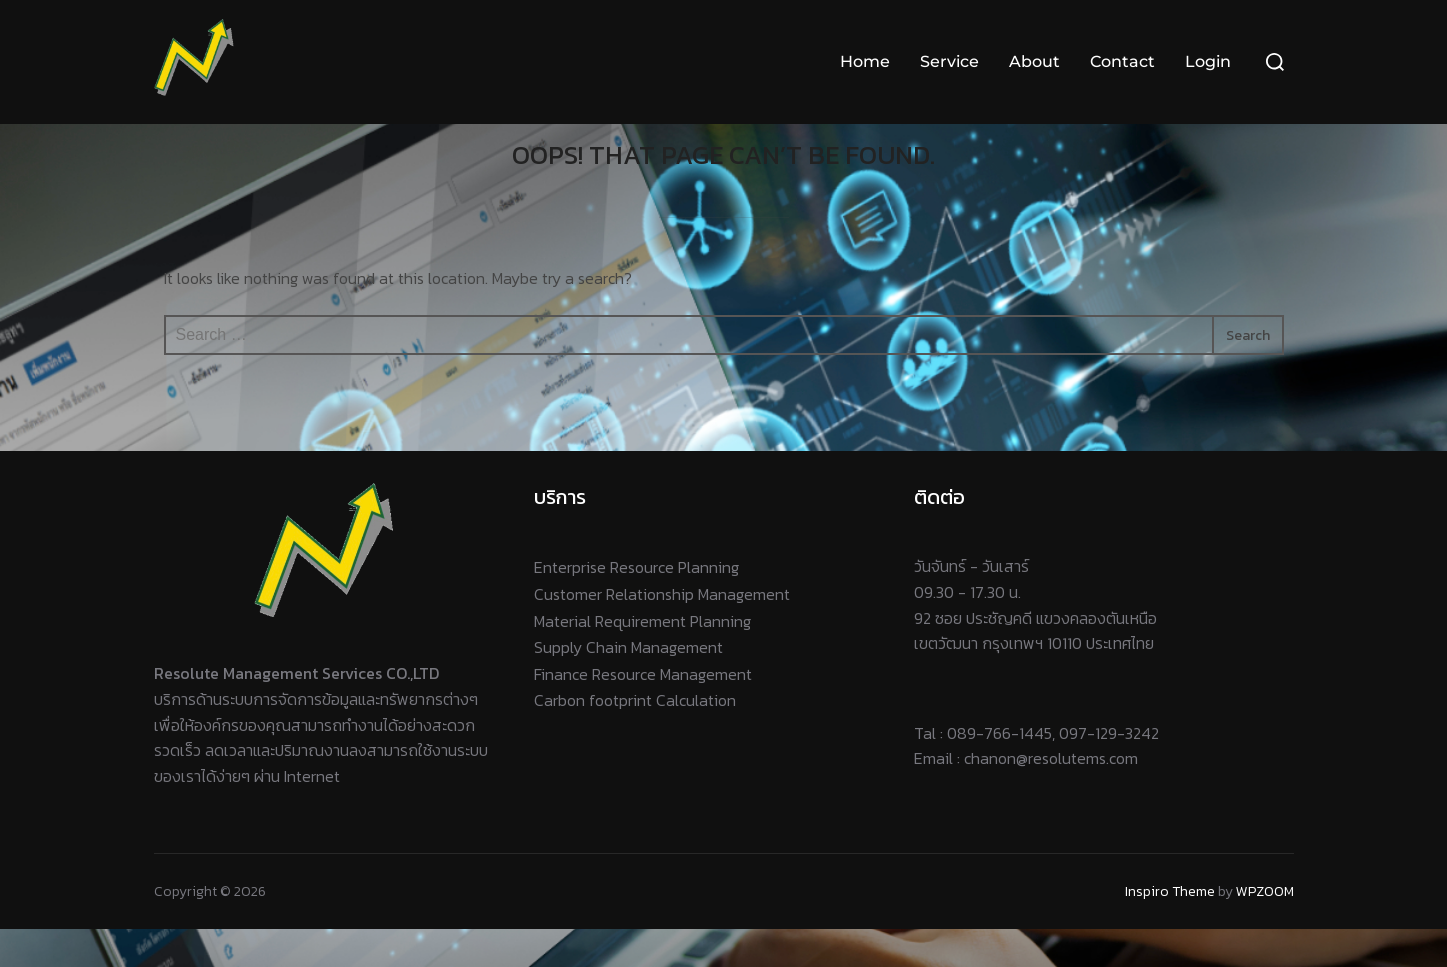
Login (1208, 61)
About (1034, 61)
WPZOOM (1265, 928)
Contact (1122, 61)
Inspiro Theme (1170, 928)
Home (865, 61)
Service (949, 61)
